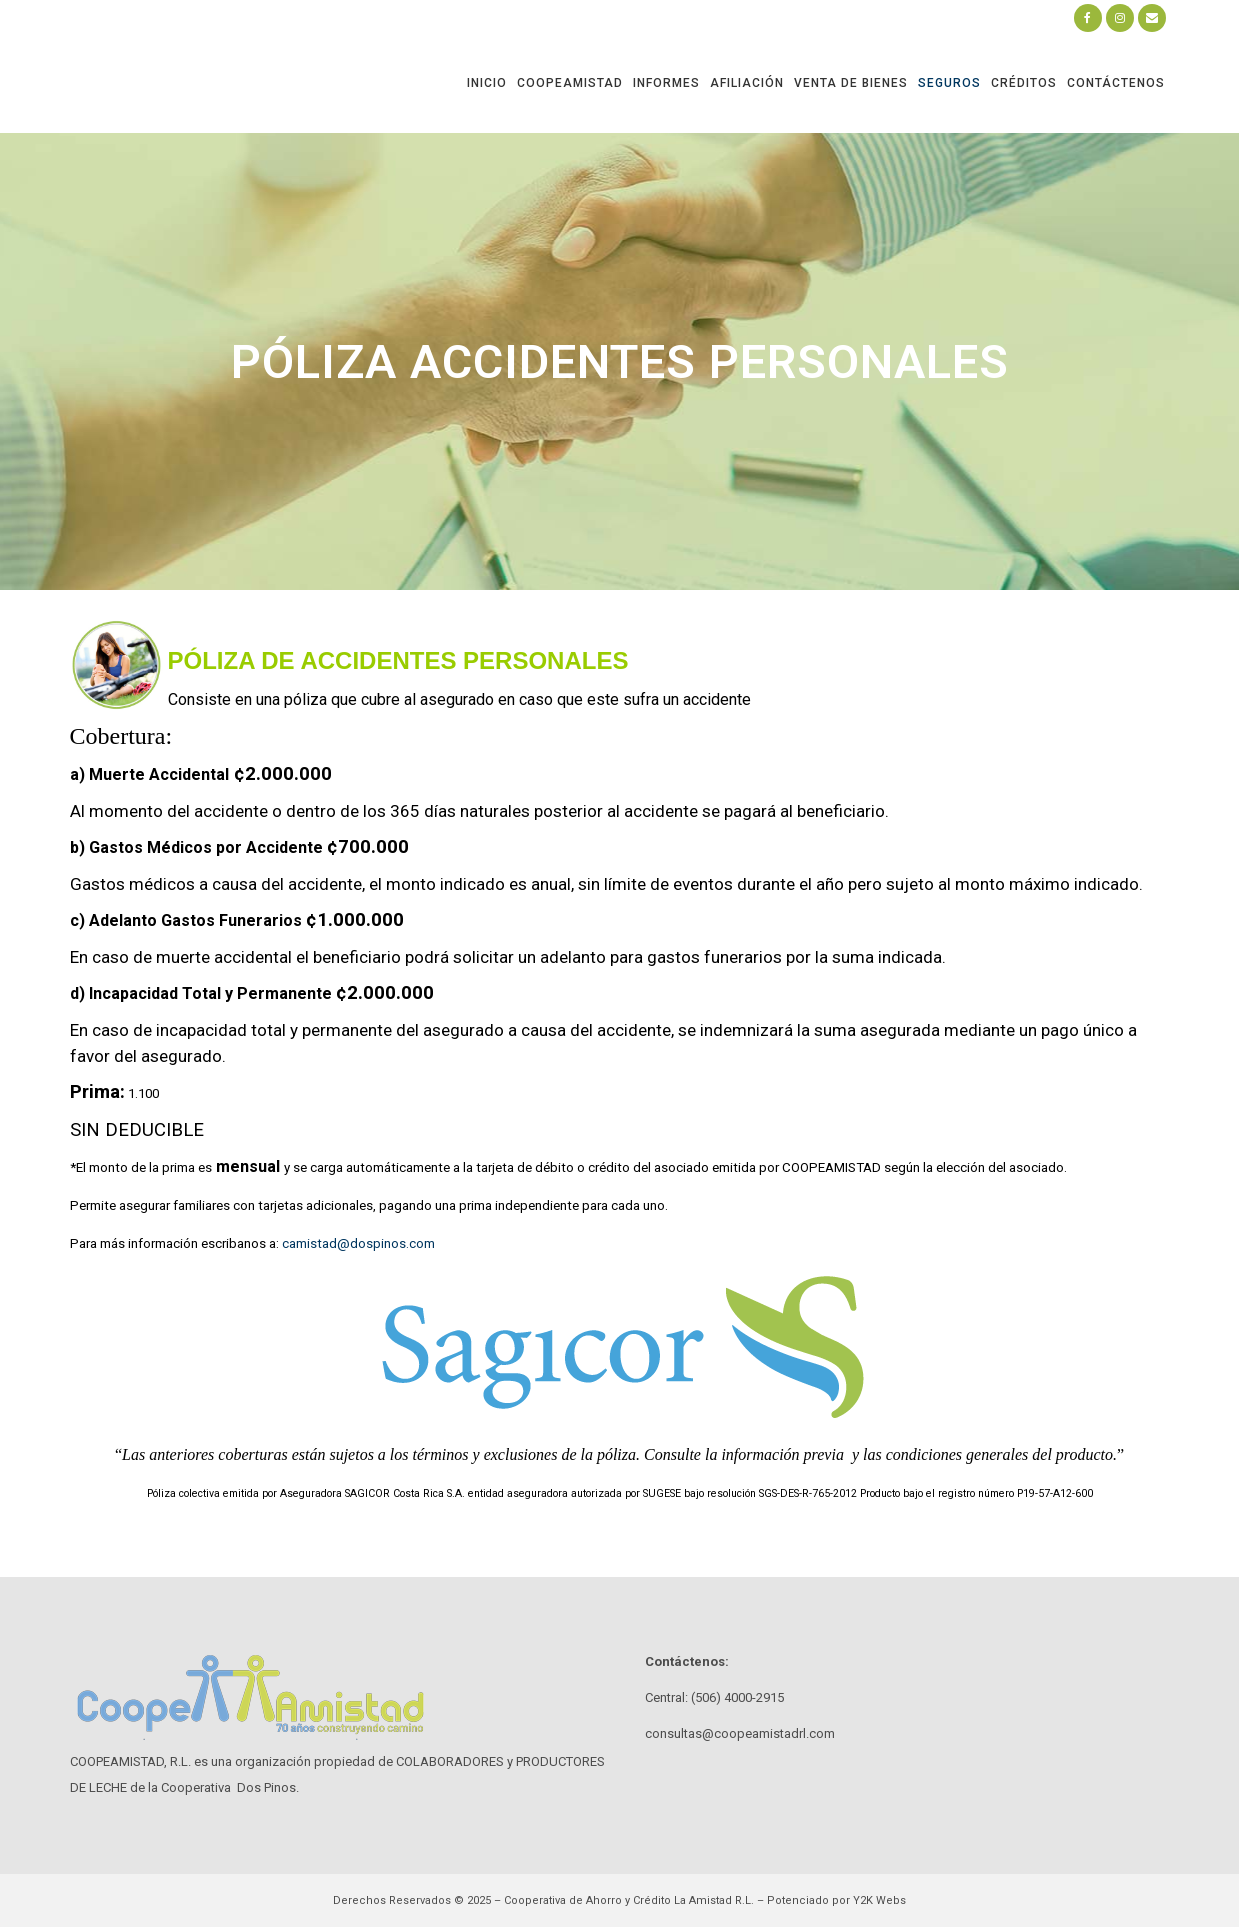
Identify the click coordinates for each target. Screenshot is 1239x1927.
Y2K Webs (879, 1900)
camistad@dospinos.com (358, 1243)
